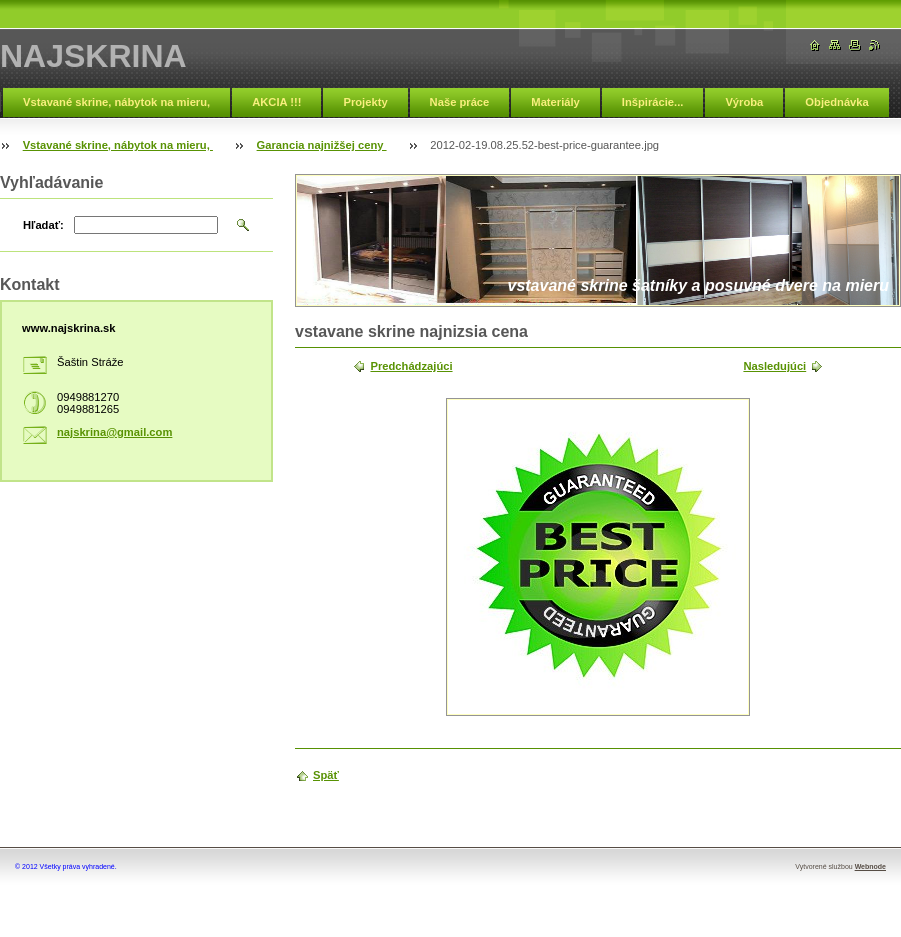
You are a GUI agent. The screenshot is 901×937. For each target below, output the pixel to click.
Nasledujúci (774, 366)
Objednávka (836, 102)
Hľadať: (43, 225)
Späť (326, 775)
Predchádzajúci (411, 366)
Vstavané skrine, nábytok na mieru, (116, 102)
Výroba (744, 102)
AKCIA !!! (276, 102)
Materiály (555, 102)
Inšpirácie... (653, 102)
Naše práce (460, 102)
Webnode (870, 866)
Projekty (365, 102)
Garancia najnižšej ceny (322, 145)
